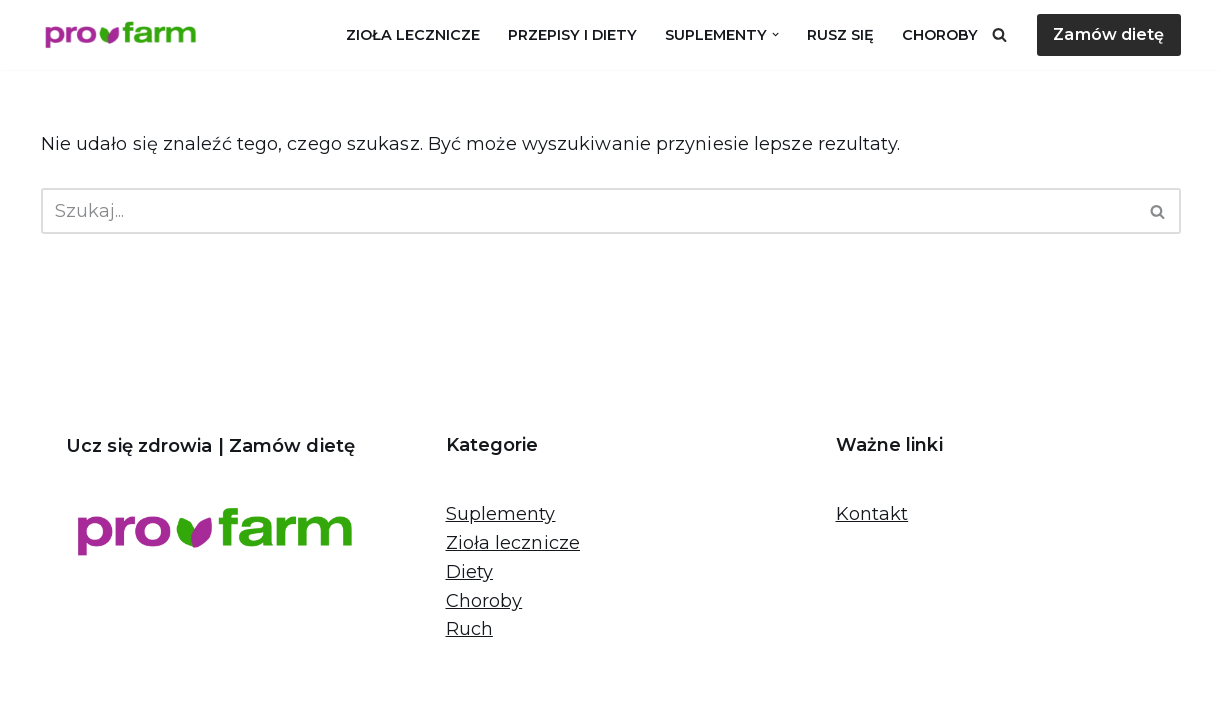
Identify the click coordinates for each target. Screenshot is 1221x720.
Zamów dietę (1108, 34)
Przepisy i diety (572, 35)
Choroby (940, 35)
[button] (775, 34)
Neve (64, 693)
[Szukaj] (999, 34)
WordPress (265, 693)
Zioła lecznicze (413, 35)
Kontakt (872, 514)
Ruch (469, 629)
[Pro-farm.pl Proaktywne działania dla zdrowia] (126, 35)
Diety (470, 572)
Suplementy (501, 514)
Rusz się (840, 35)
